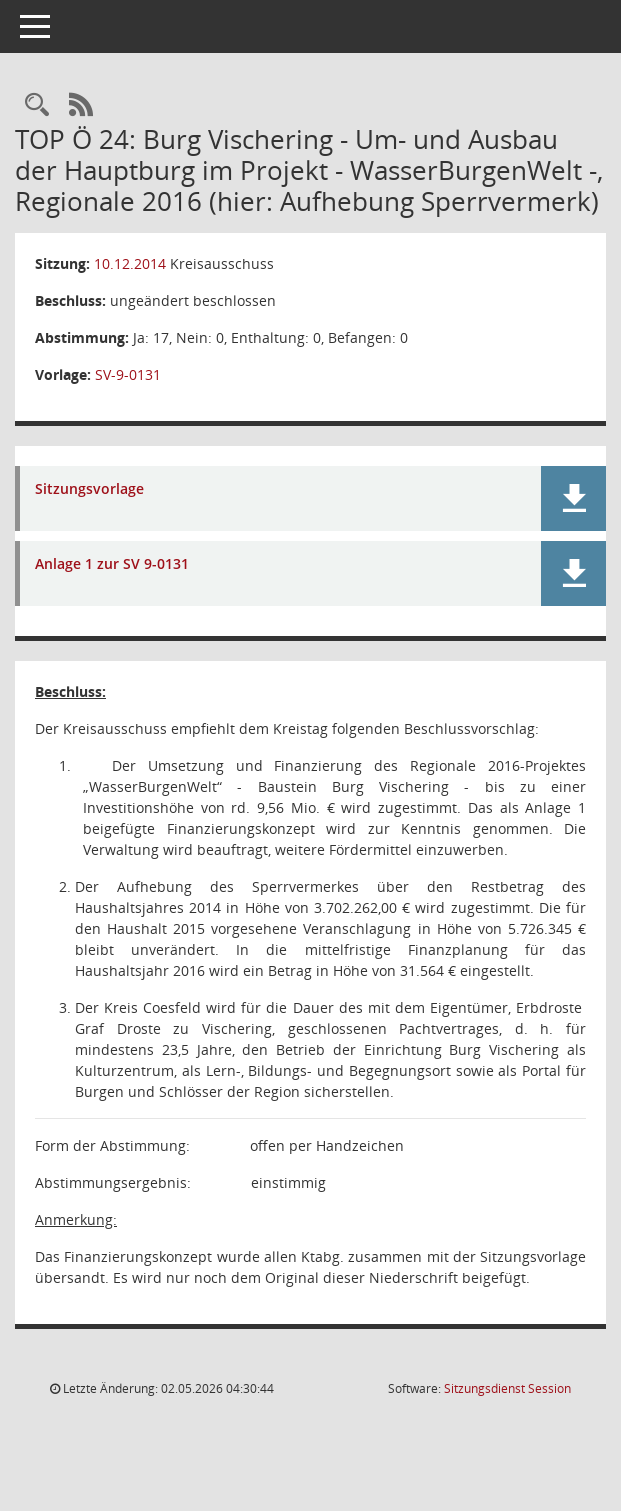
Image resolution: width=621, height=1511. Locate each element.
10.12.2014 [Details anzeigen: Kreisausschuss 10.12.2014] (130, 263)
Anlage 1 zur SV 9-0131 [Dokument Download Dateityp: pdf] (112, 564)
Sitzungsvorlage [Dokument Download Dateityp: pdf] (89, 489)
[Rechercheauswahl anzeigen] (37, 105)
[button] (573, 498)
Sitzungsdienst (507, 1388)
